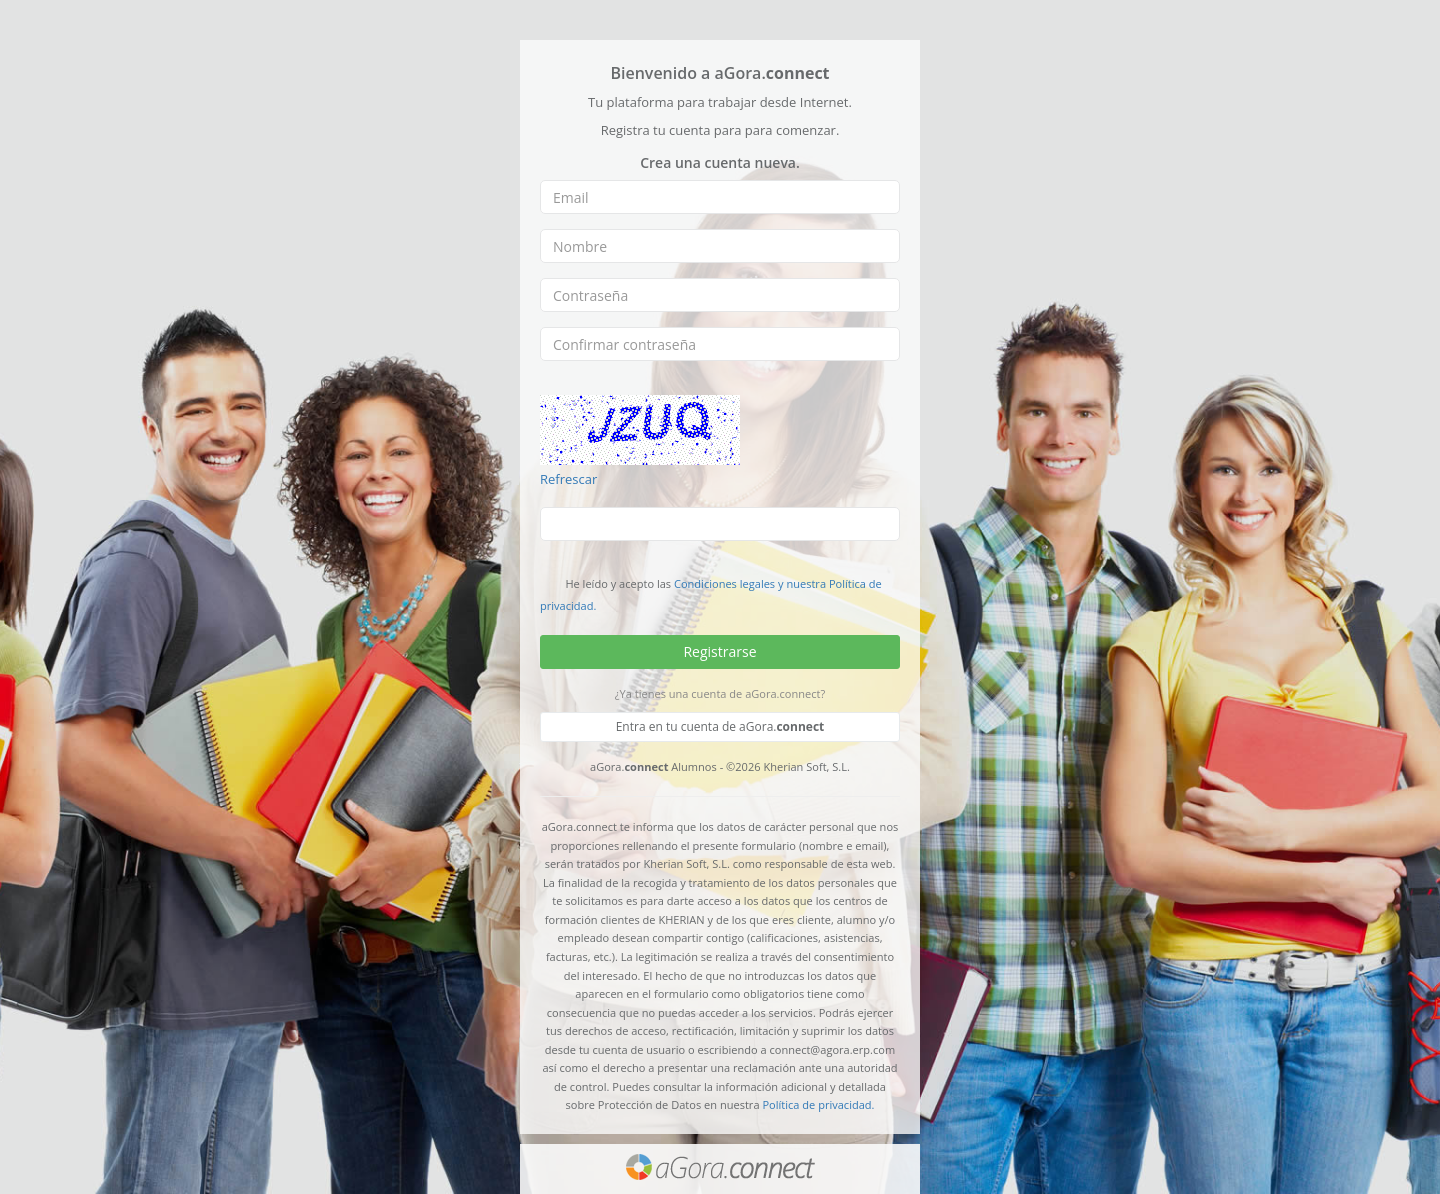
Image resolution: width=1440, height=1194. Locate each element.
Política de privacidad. (818, 1104)
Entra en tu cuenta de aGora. (720, 726)
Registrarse (719, 651)
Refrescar (568, 479)
